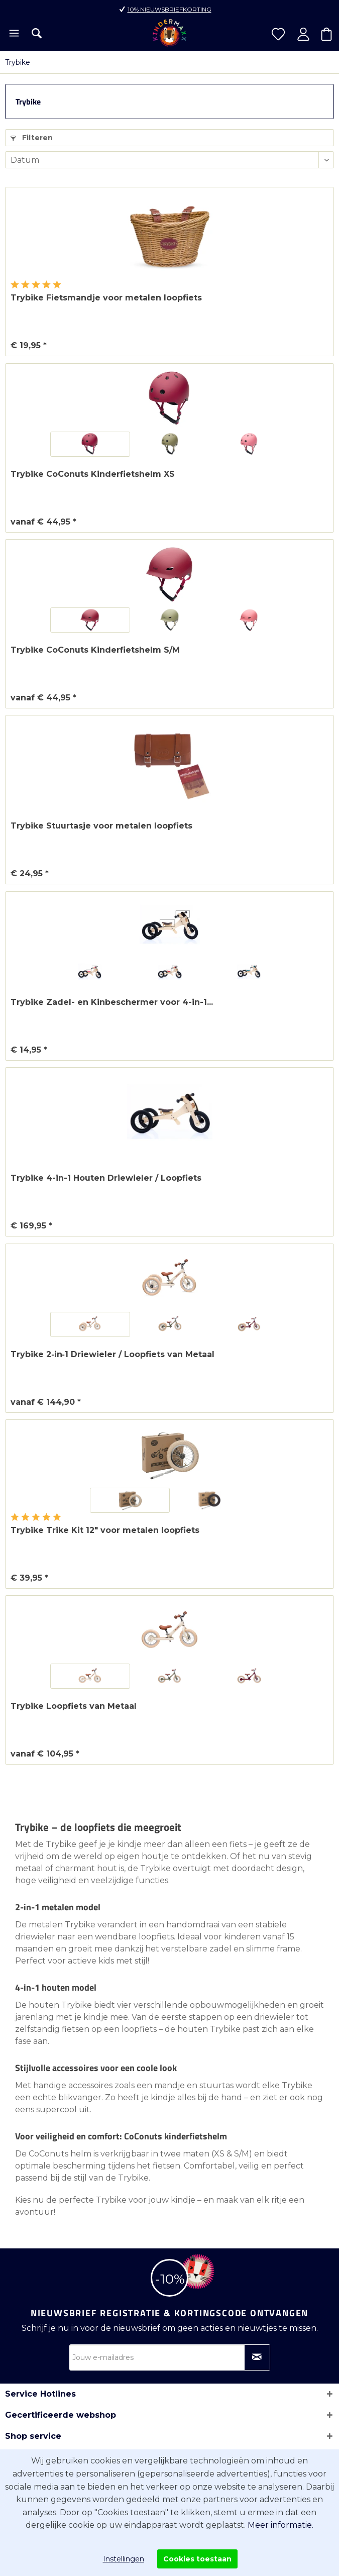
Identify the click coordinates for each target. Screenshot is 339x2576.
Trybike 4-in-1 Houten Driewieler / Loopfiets (106, 1178)
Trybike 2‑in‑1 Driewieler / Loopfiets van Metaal (112, 1354)
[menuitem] (13, 34)
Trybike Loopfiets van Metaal (74, 1706)
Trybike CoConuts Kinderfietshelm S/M (95, 650)
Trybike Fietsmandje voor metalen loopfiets (106, 297)
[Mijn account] (303, 34)
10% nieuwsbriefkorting (169, 9)
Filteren (32, 137)
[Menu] (13, 34)
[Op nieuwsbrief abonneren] (257, 2357)
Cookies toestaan (197, 2558)
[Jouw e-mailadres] (169, 2357)
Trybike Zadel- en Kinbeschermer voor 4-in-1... (112, 1002)
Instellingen (123, 2558)
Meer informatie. (280, 2525)
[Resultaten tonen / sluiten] (37, 33)
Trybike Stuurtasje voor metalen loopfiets (101, 826)
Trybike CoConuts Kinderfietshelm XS (93, 474)
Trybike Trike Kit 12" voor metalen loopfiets (105, 1530)
